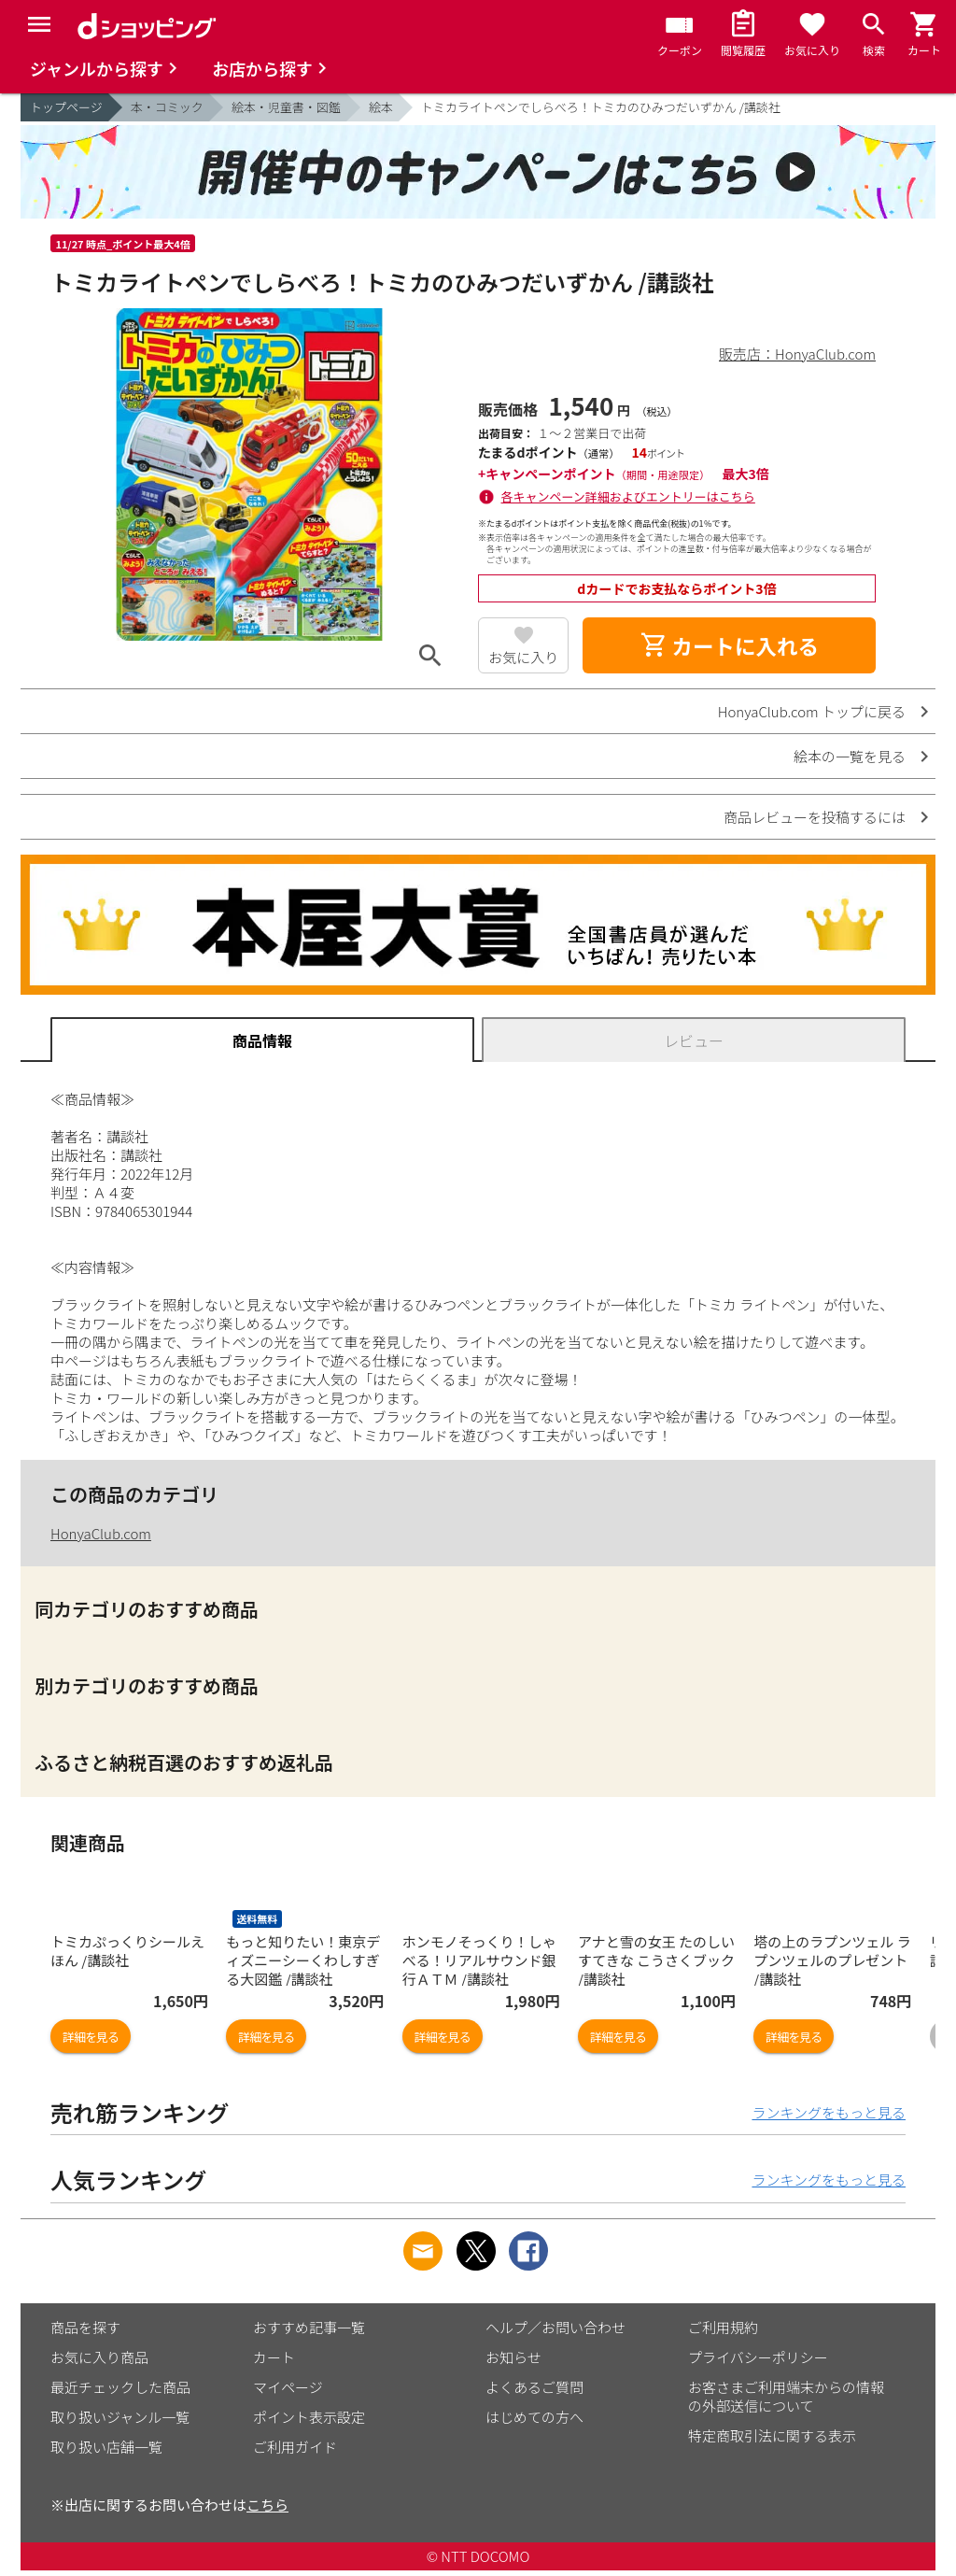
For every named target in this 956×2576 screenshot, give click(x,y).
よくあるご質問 (534, 2387)
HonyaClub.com (100, 1533)
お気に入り (523, 657)
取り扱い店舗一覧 (106, 2446)
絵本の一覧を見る (850, 756)
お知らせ (513, 2357)
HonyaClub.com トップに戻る (812, 711)
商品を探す (85, 2327)
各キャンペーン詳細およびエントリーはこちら (628, 496)
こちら (267, 2504)
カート (274, 2357)
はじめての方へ (534, 2417)
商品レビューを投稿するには (815, 817)
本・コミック (167, 107)
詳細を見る (91, 2036)
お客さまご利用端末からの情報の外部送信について (786, 2396)
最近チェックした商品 (120, 2387)
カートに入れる (729, 645)
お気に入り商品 (99, 2357)
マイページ (288, 2387)
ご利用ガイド (295, 2446)
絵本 (381, 107)
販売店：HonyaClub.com (797, 353)
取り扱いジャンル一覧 (120, 2417)
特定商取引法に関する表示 (772, 2435)
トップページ (66, 107)
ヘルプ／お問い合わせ (555, 2327)
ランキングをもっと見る (829, 2112)
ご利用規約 (723, 2327)
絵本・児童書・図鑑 (286, 107)
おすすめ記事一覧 (309, 2327)
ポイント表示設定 (309, 2417)
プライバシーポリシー (758, 2357)
